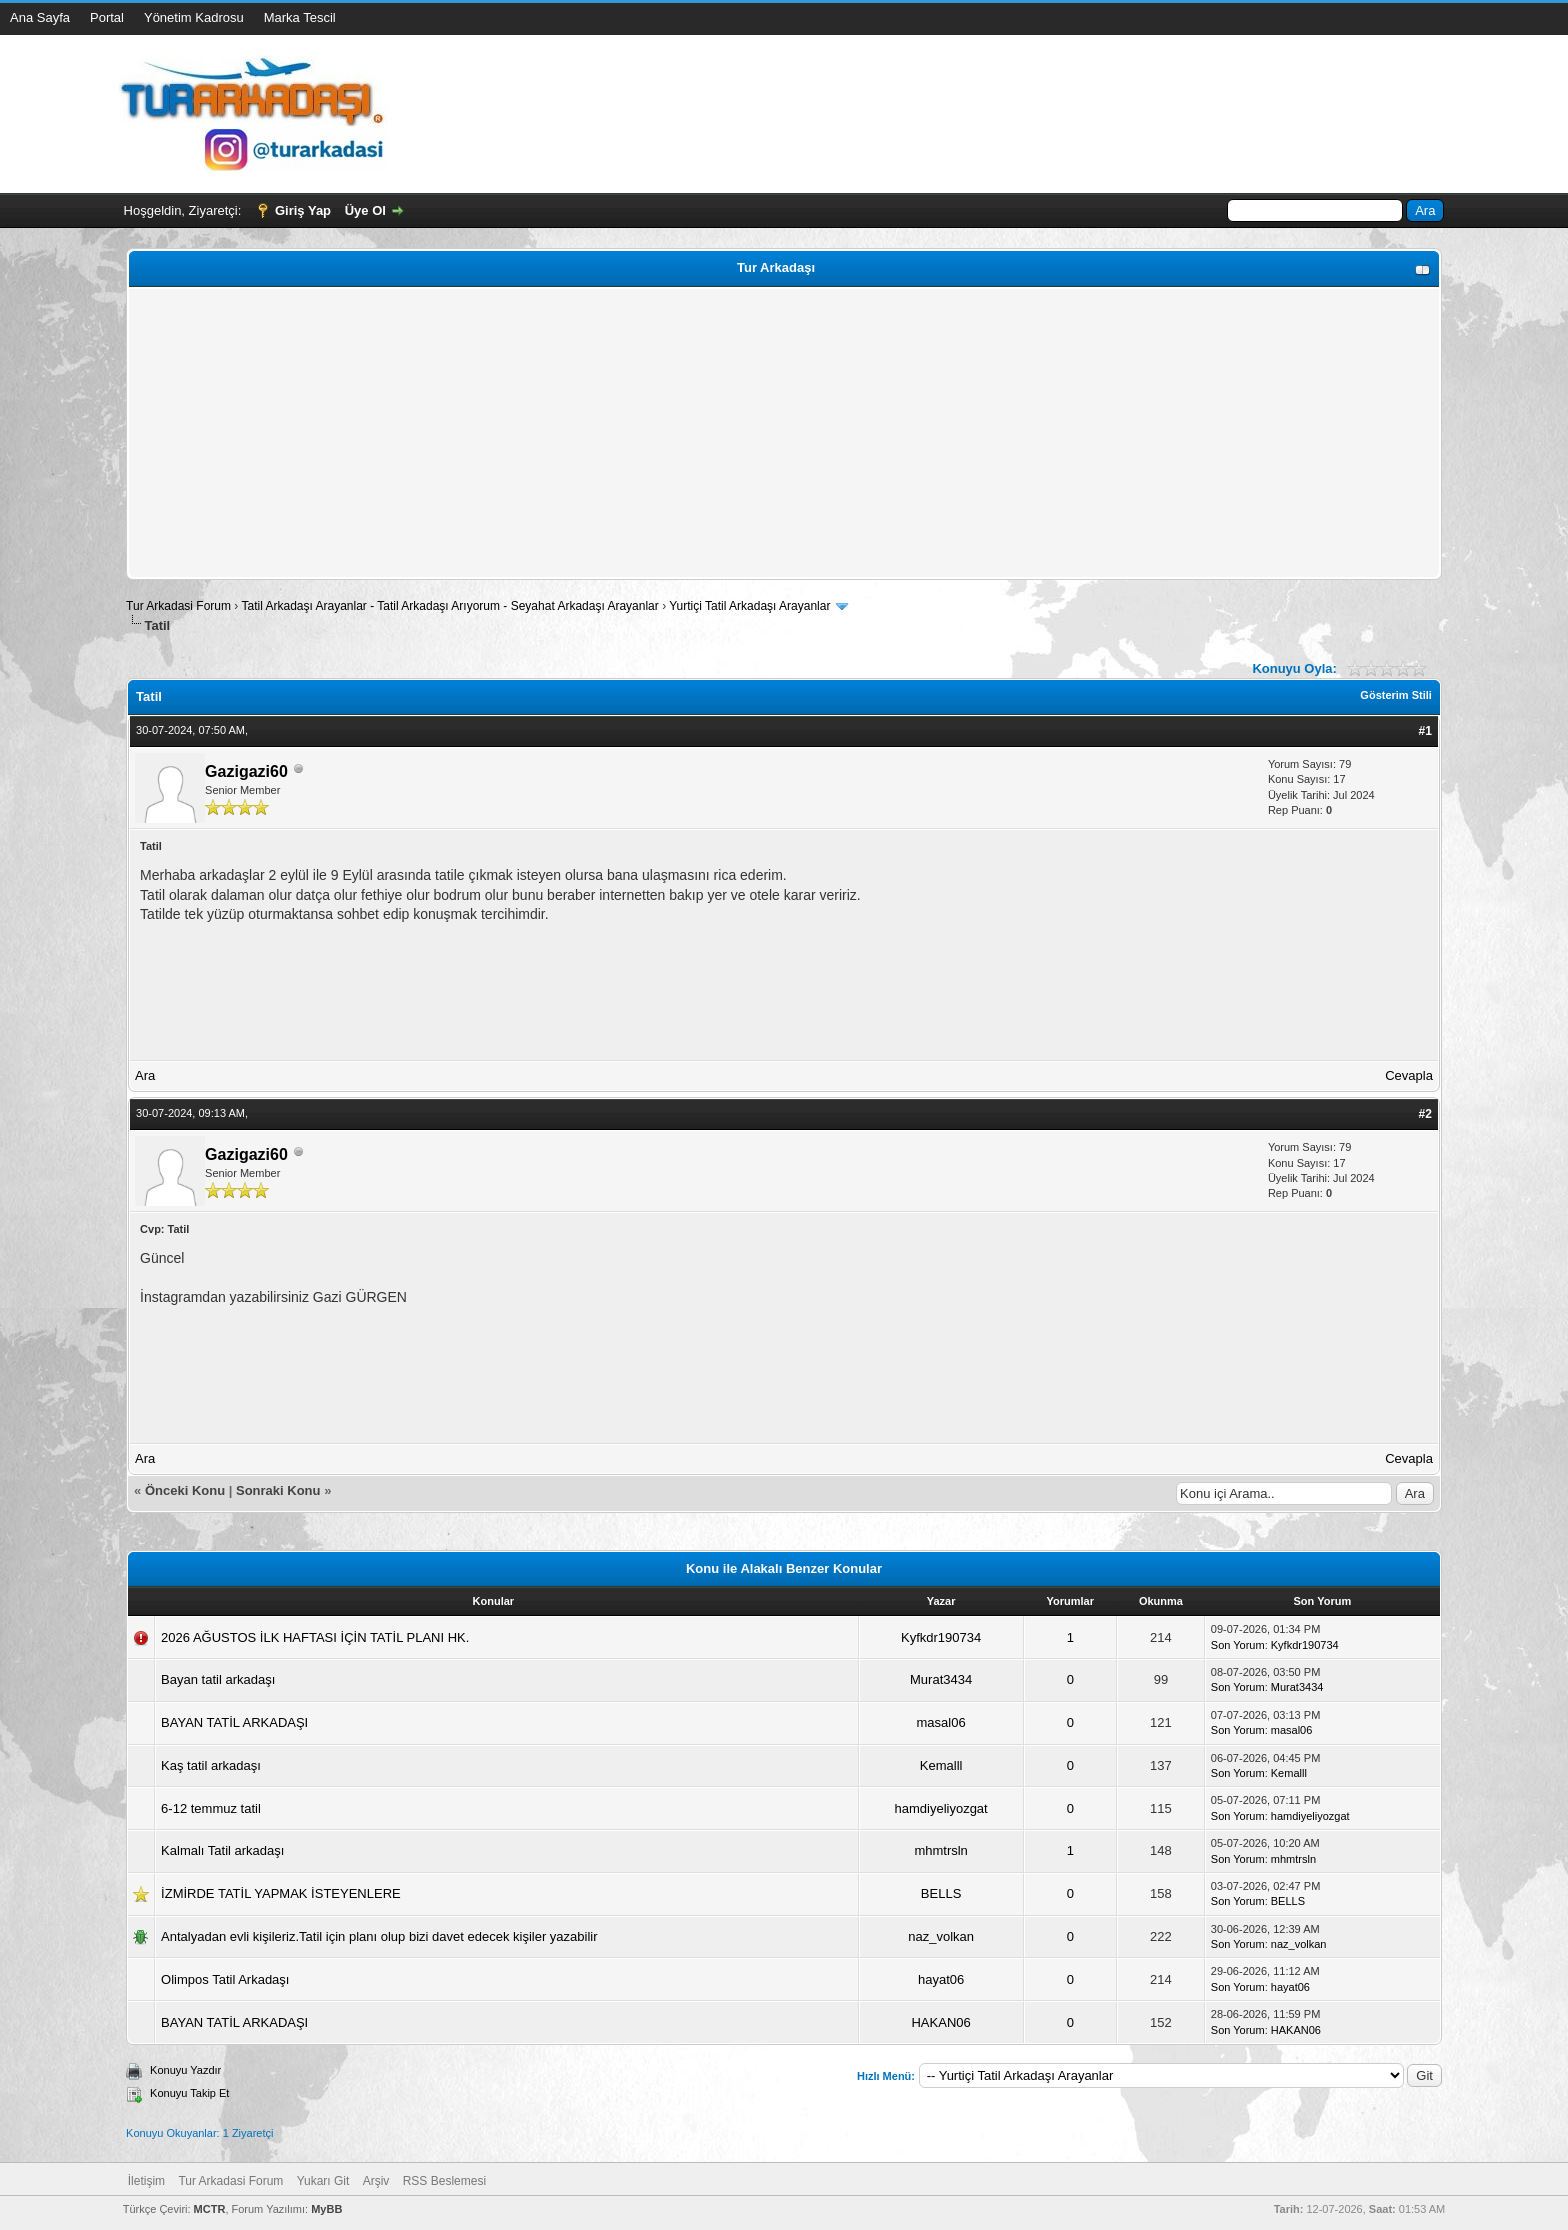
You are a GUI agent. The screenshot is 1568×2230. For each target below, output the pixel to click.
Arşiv (376, 2181)
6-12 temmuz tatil (211, 1808)
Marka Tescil (300, 17)
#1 (1425, 731)
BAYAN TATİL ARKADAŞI (234, 1722)
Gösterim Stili (1396, 695)
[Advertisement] (733, 433)
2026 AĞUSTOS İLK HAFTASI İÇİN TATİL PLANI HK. (315, 1637)
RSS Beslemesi (444, 2181)
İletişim (146, 2181)
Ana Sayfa (40, 17)
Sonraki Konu (278, 1490)
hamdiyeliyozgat (941, 1808)
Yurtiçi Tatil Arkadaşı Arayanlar (749, 606)
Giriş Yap (303, 210)
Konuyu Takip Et (189, 2093)
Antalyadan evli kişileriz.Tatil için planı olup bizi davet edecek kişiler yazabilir (379, 1936)
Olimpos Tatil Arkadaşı (225, 1979)
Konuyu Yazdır (185, 2070)
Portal (107, 17)
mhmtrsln (940, 1850)
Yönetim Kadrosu (194, 17)
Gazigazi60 (246, 771)
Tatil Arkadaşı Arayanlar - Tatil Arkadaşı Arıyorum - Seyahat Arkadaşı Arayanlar (451, 606)
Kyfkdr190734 (941, 1637)
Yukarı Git (323, 2181)
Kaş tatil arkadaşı (211, 1765)
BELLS (941, 1893)
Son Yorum (1238, 1645)
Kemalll (941, 1765)
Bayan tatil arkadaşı (218, 1679)
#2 (1425, 1114)
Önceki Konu (185, 1490)
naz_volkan (941, 1936)
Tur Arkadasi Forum (178, 606)
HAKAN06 (940, 2022)
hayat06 (941, 1979)
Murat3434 (941, 1679)
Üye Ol (365, 210)
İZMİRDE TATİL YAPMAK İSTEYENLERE (281, 1893)
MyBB (326, 2209)
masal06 (941, 1722)
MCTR (210, 2209)
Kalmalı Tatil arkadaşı (222, 1850)
